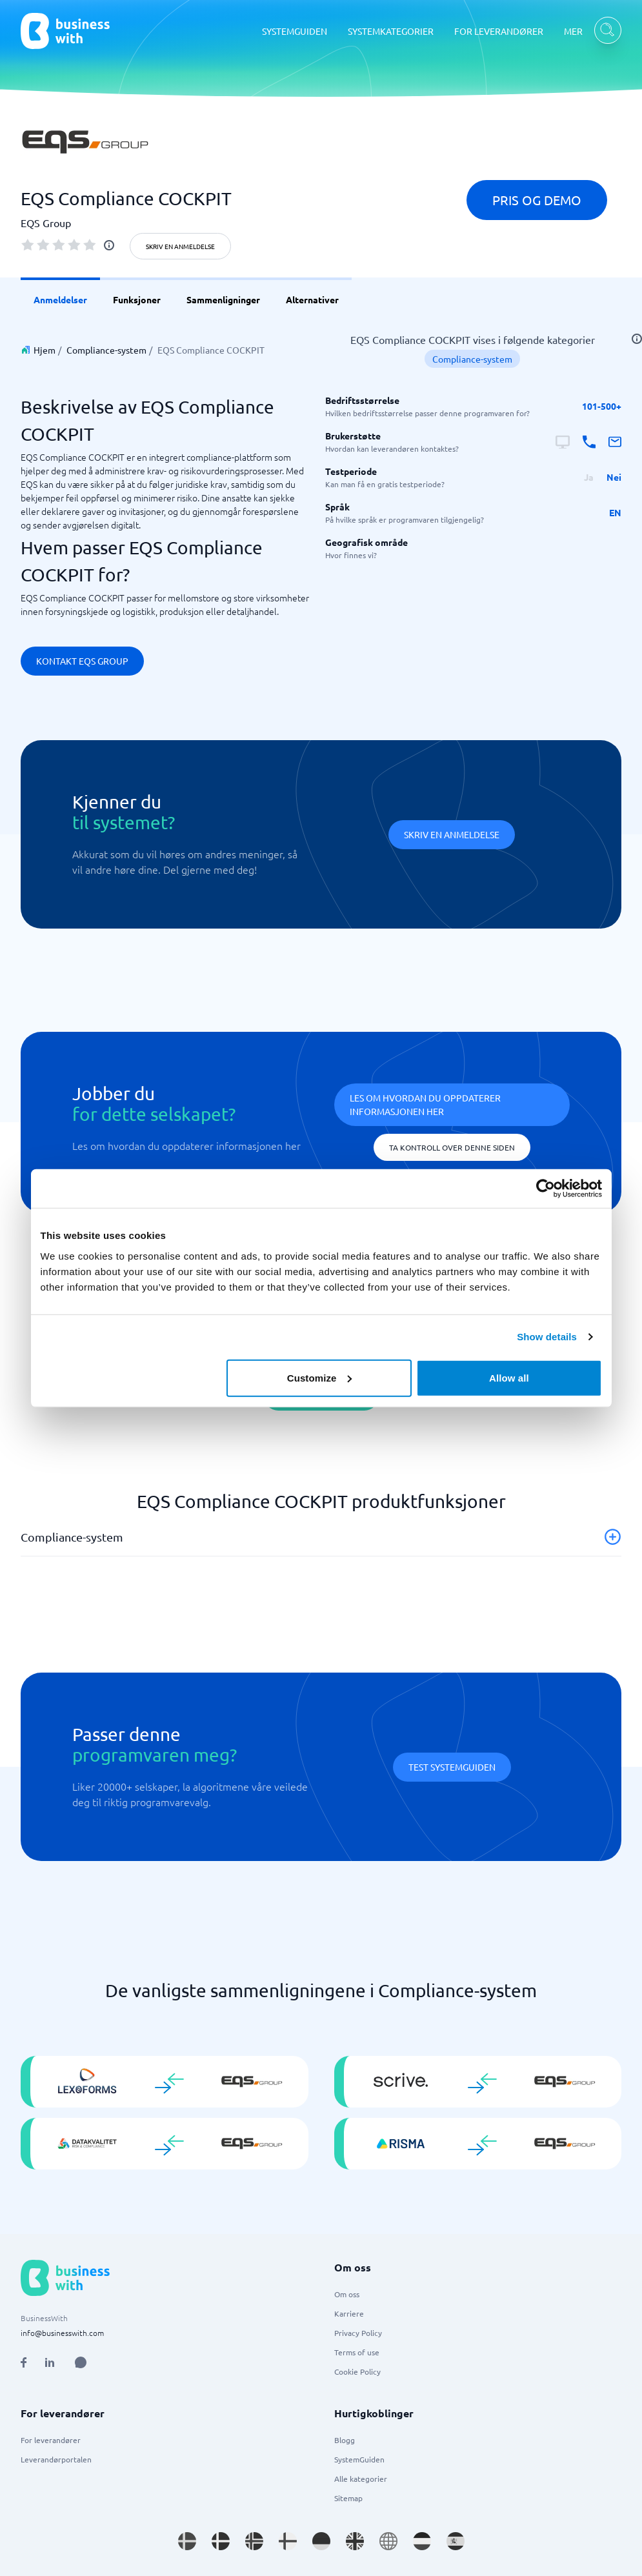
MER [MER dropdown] (573, 31)
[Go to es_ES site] (455, 2541)
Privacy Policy (358, 2333)
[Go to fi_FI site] (288, 2541)
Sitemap (348, 2498)
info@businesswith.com (62, 2333)
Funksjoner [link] (137, 299)
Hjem (44, 350)
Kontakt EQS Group (82, 661)
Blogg (344, 2440)
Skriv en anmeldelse (180, 246)
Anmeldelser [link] (60, 299)
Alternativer (312, 299)
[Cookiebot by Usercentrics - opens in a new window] (545, 1188)
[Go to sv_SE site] (187, 2541)
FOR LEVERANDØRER (498, 31)
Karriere (349, 2313)
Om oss (346, 2294)
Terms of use (356, 2352)
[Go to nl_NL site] (422, 2541)
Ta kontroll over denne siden (452, 1147)
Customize (319, 1377)
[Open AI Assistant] (80, 2362)
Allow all (509, 1377)
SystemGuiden (359, 2459)
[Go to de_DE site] (321, 2541)
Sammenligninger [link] (223, 299)
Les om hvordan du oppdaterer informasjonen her (425, 1104)
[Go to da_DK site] (221, 2541)
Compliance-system (106, 350)
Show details (547, 1336)
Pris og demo (536, 200)
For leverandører (51, 2440)
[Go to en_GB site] (355, 2541)
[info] (109, 245)
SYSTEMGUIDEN (294, 31)
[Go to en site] (388, 2541)
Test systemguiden (452, 1767)
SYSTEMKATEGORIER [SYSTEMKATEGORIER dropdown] (391, 31)
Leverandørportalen (56, 2459)
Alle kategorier (360, 2478)
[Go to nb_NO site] (254, 2541)
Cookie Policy (357, 2371)
